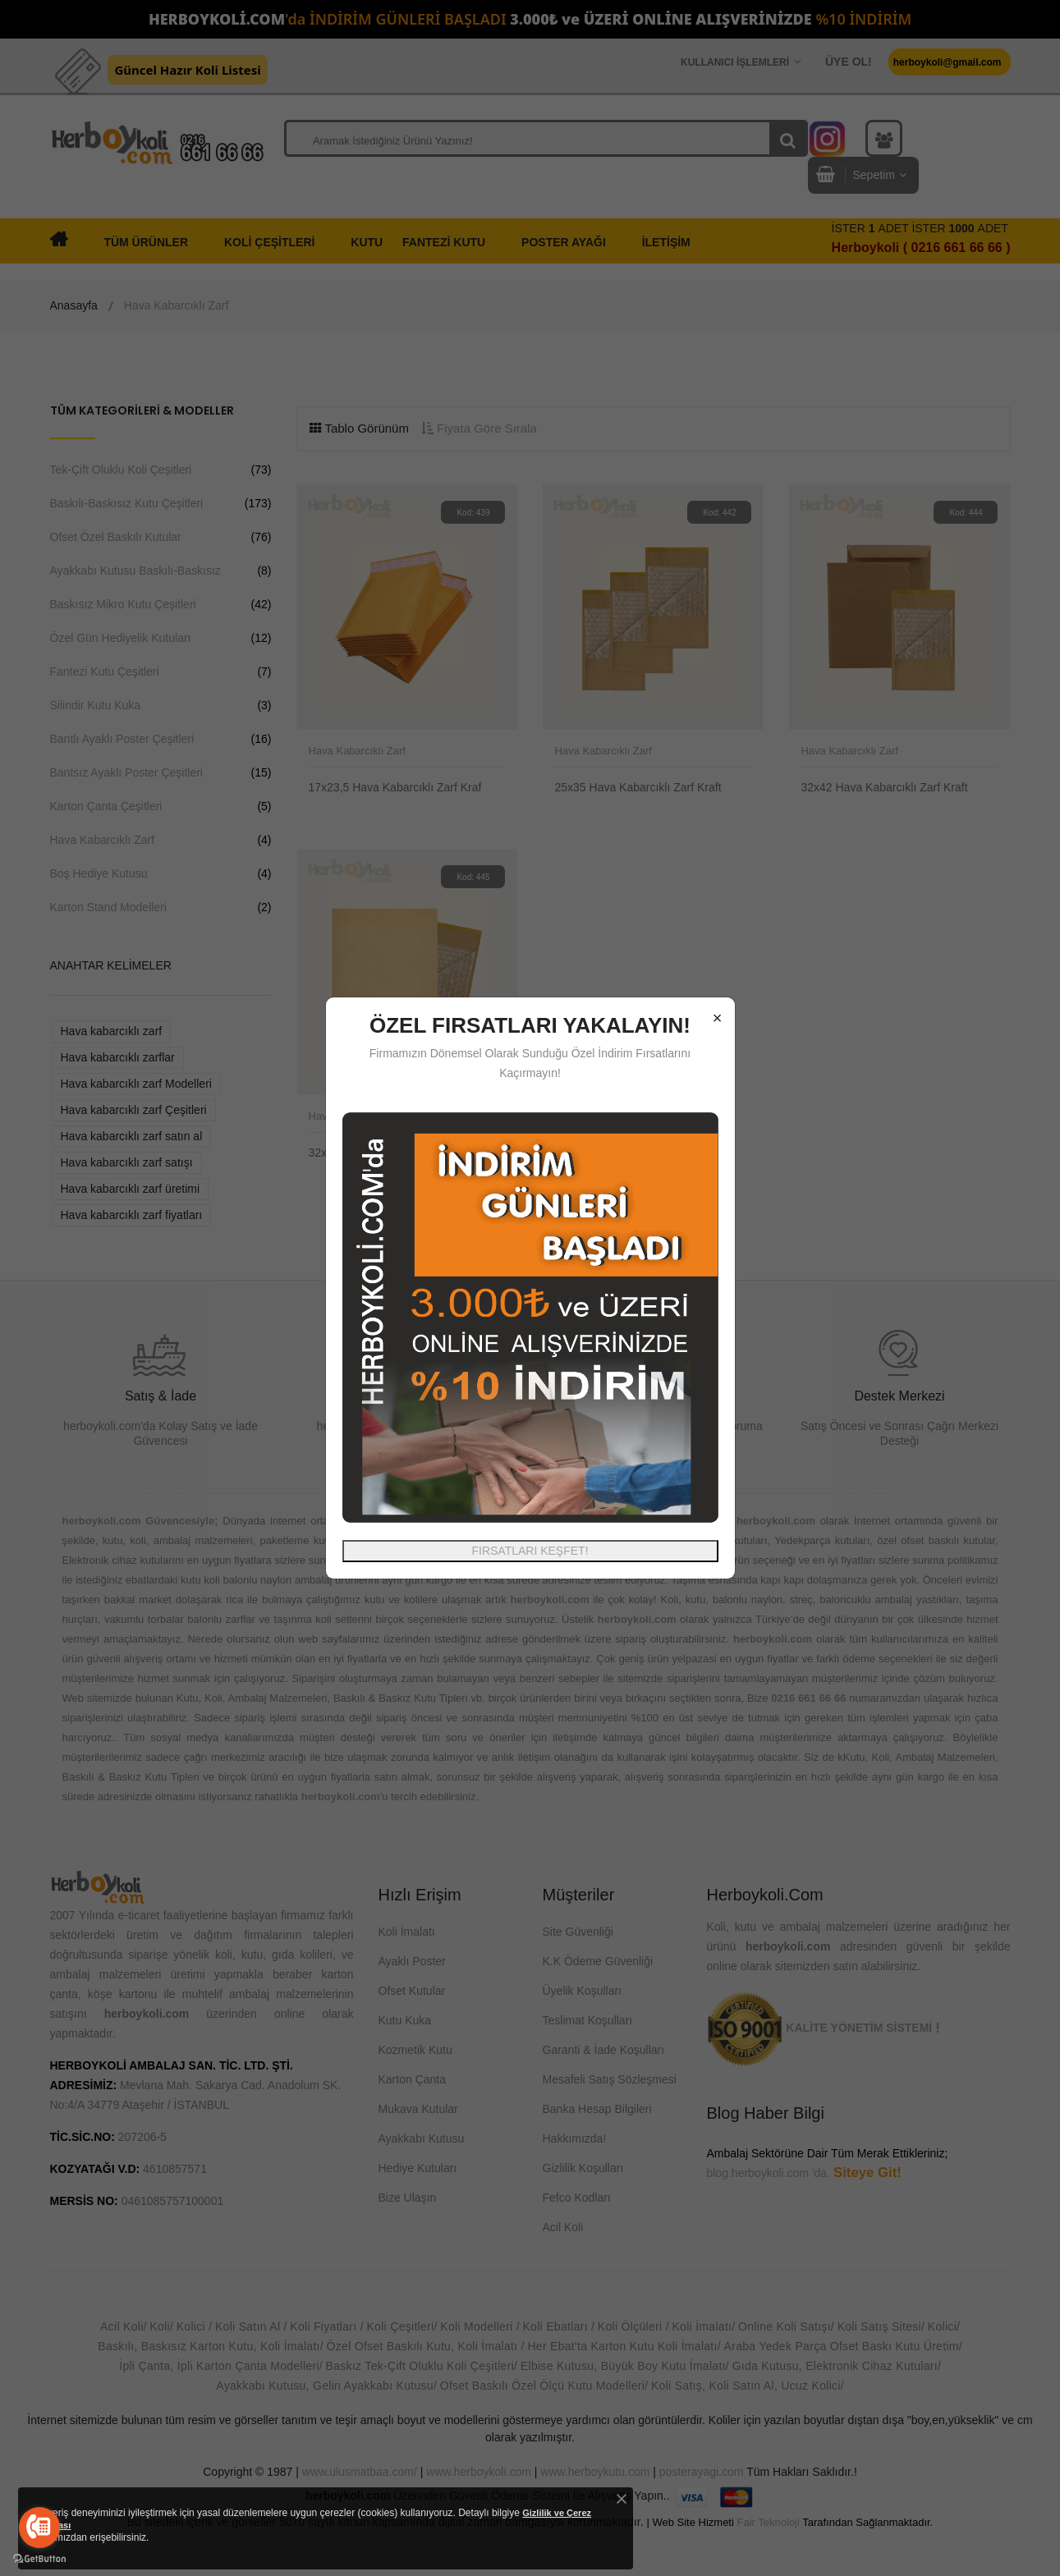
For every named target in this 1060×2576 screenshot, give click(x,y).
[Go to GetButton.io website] (39, 2559)
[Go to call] (39, 2527)
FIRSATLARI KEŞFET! (529, 1550)
